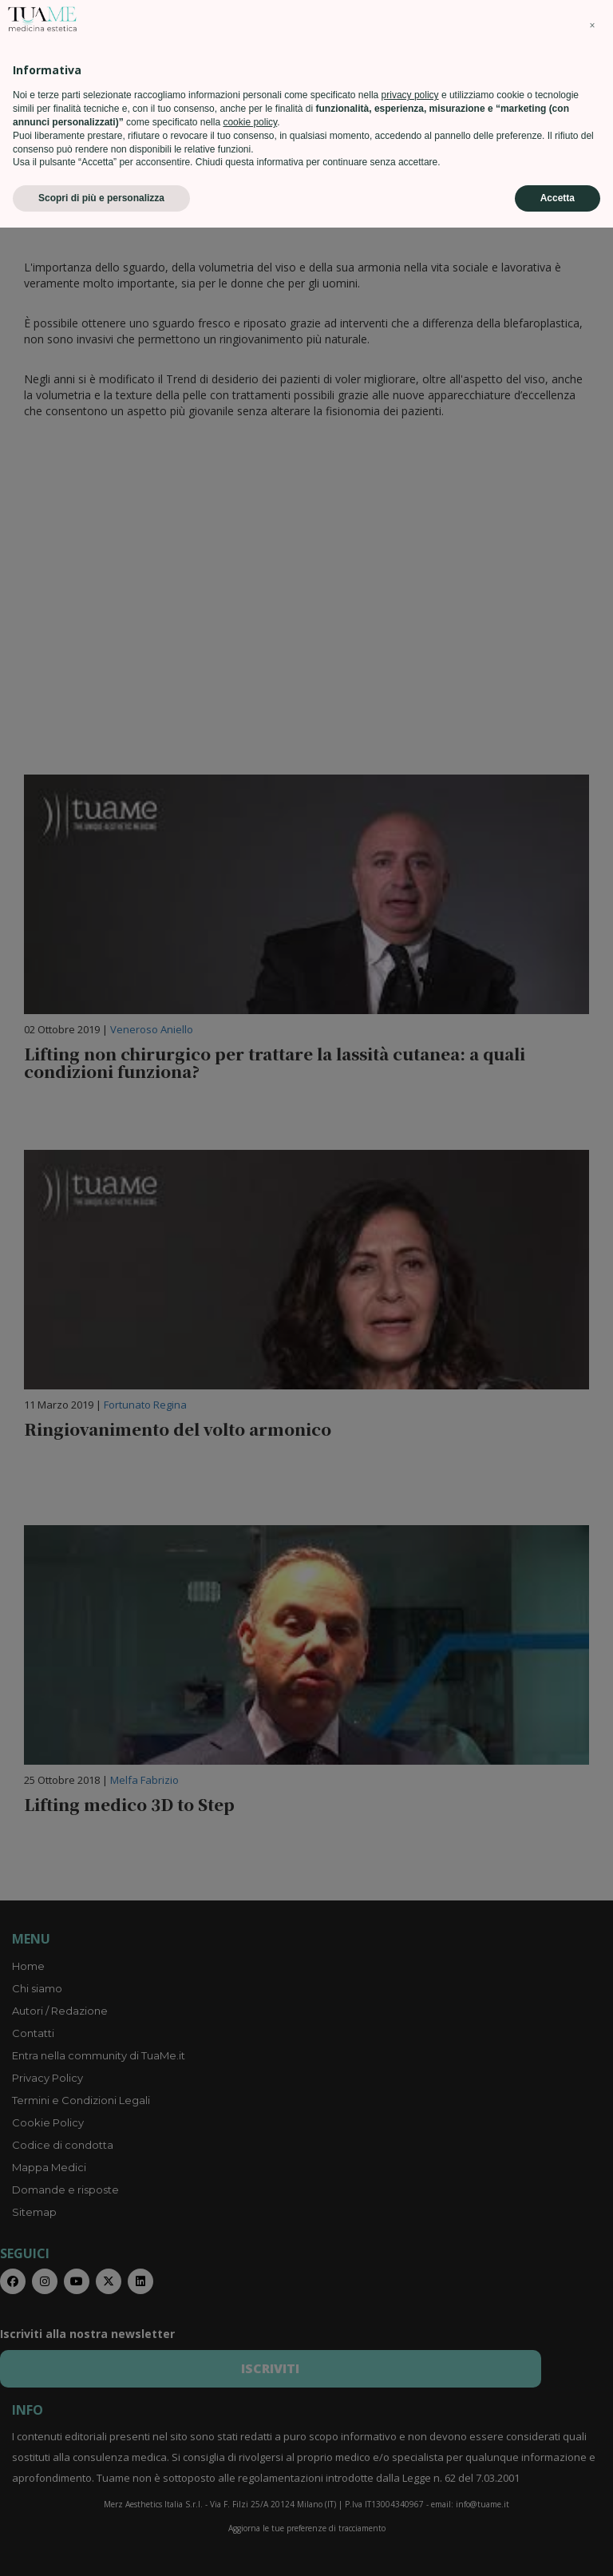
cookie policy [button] (250, 2470)
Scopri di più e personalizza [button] (101, 2546)
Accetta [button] (557, 2546)
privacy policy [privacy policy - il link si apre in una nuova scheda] (410, 2443)
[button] (592, 2374)
